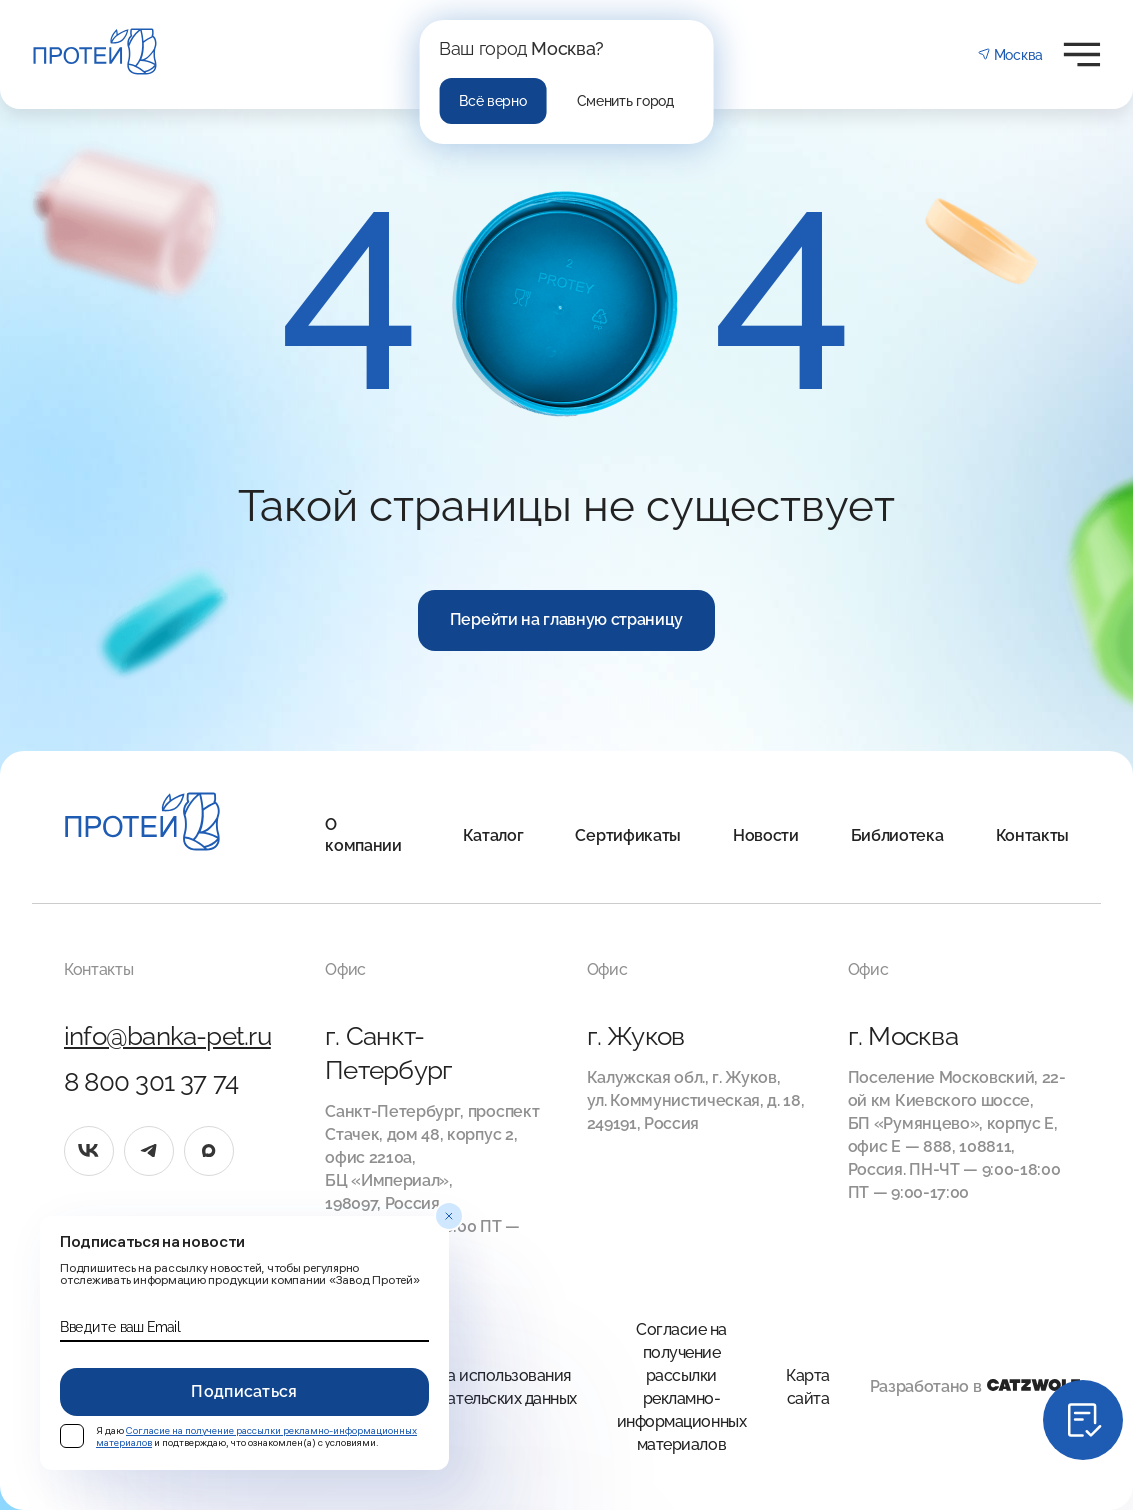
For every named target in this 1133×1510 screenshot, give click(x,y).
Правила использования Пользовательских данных (481, 1387)
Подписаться (244, 1391)
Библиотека (897, 835)
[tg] (149, 1151)
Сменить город (625, 101)
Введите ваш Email (120, 1327)
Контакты (1032, 835)
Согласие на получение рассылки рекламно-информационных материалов (681, 1387)
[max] (209, 1151)
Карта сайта (808, 1387)
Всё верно (492, 101)
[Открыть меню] (1082, 54)
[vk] (89, 1151)
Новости (766, 835)
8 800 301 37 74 (151, 1082)
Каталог (493, 835)
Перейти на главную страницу (566, 619)
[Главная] (142, 824)
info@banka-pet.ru (167, 1036)
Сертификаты (627, 835)
